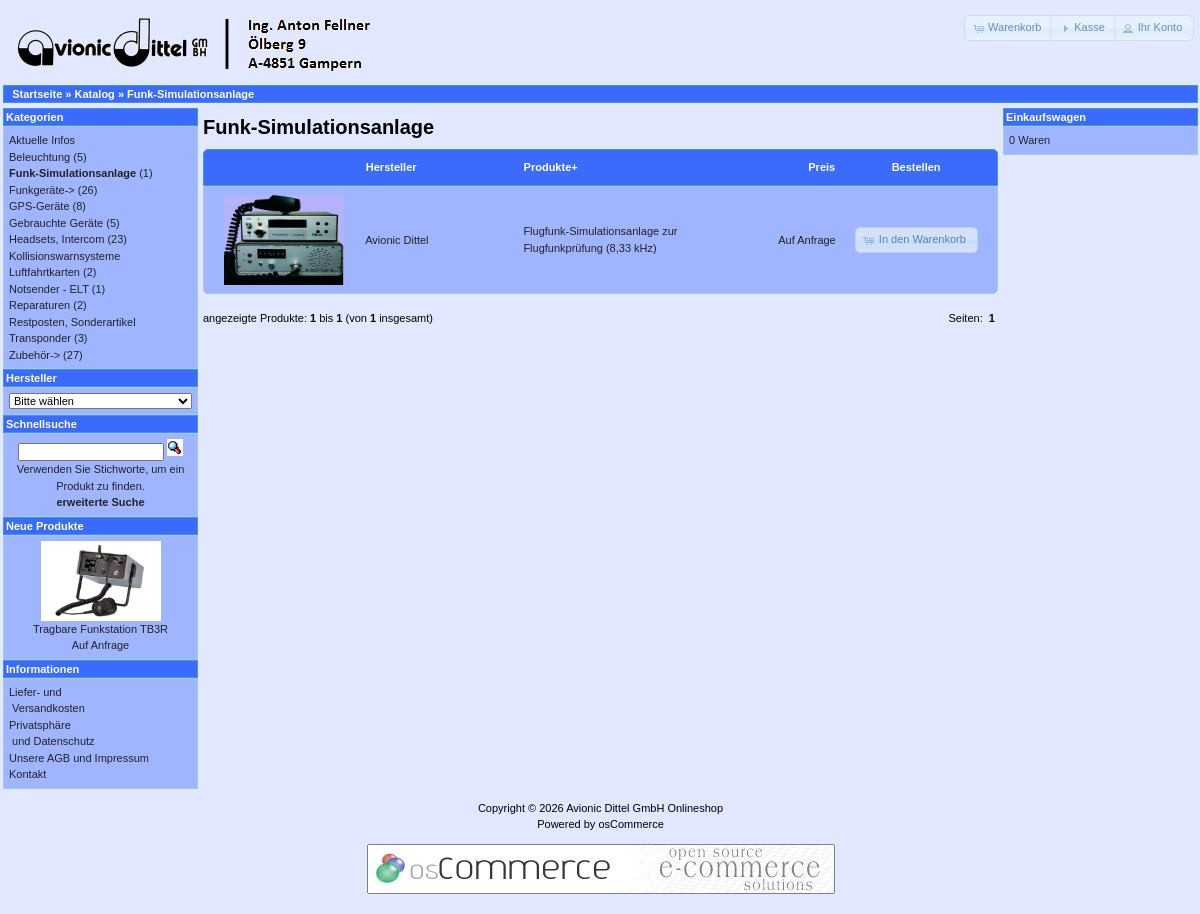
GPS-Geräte (39, 206)
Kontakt (27, 774)
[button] (1008, 28)
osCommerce (630, 824)
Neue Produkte (45, 526)
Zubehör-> (34, 355)
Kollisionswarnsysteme (64, 256)
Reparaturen (39, 305)
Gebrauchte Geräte (56, 223)
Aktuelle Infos (42, 140)
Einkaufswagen (1046, 117)
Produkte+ (551, 167)
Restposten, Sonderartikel (72, 322)
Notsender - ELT (49, 289)
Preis (821, 167)
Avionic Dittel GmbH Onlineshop (644, 808)
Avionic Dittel (396, 240)
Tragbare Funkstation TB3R (100, 629)
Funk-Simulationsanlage (190, 94)
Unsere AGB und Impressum (79, 758)
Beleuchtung (39, 157)
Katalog (95, 94)
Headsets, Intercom (56, 239)
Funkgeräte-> (42, 190)
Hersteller (391, 167)
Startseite (37, 94)
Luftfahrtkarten (44, 272)
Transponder (40, 338)
